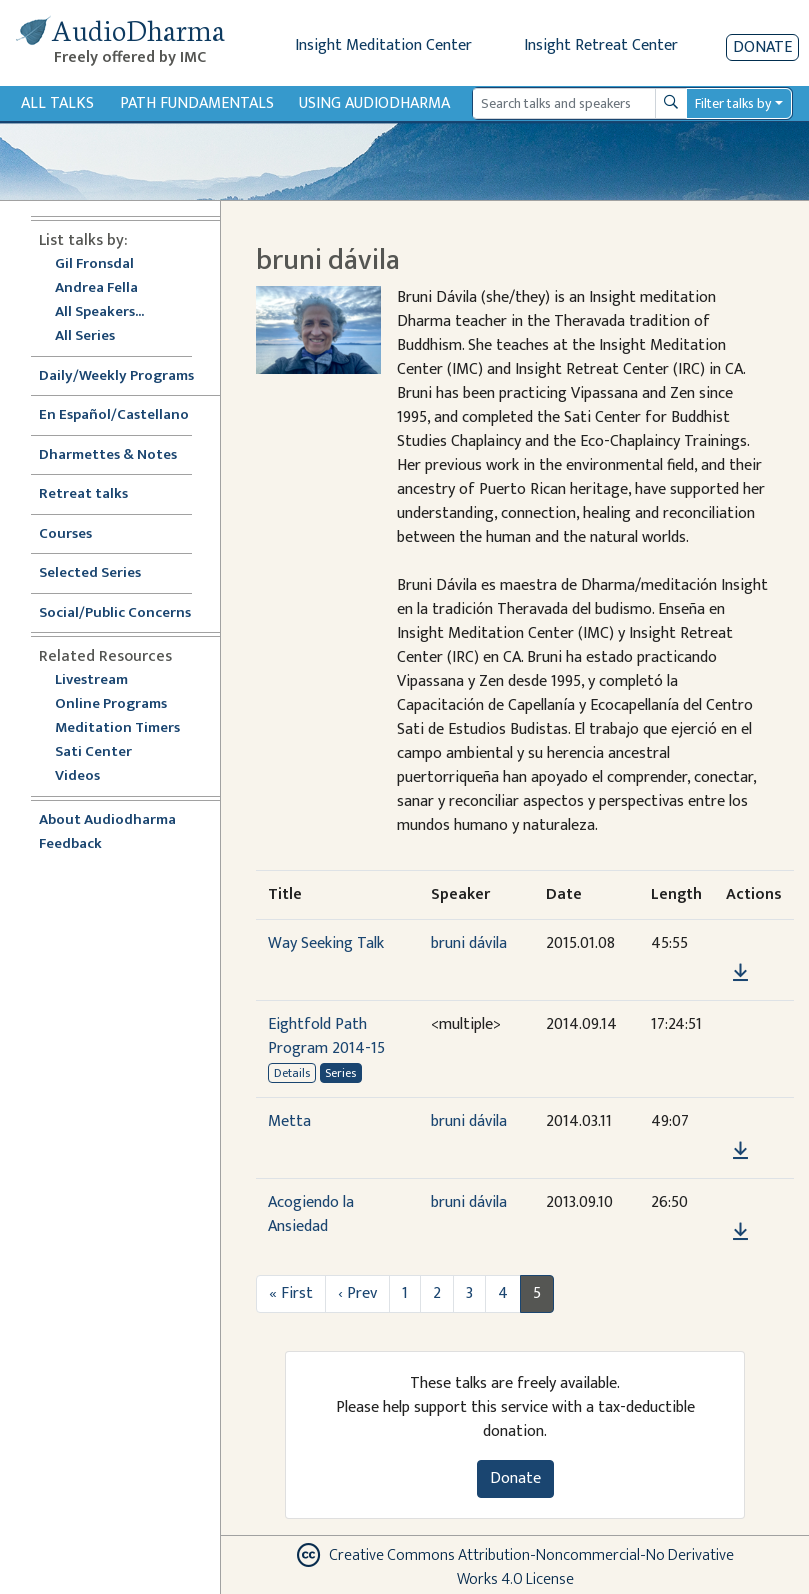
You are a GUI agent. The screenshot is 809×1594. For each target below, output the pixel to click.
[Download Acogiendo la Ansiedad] (740, 1232)
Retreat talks (83, 494)
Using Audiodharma (374, 103)
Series (340, 1073)
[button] (740, 944)
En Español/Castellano (114, 415)
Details (292, 1073)
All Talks (57, 103)
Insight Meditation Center (383, 45)
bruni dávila (469, 943)
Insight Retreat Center (601, 45)
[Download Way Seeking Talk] (740, 973)
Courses (65, 534)
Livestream (91, 680)
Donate (762, 47)
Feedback (70, 844)
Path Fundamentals (197, 103)
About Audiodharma (107, 820)
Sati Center (93, 752)
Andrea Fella (96, 288)
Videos (88, 776)
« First (291, 1293)
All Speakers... (99, 312)
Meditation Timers (117, 728)
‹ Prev (357, 1293)
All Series (85, 336)
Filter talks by (733, 103)
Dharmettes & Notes (108, 455)
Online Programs (111, 704)
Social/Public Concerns (115, 613)
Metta (289, 1121)
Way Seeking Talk (326, 943)
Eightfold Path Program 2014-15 (326, 1036)
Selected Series (102, 573)
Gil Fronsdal (94, 264)
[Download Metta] (740, 1151)
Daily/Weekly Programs (127, 376)
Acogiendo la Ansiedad (311, 1214)
